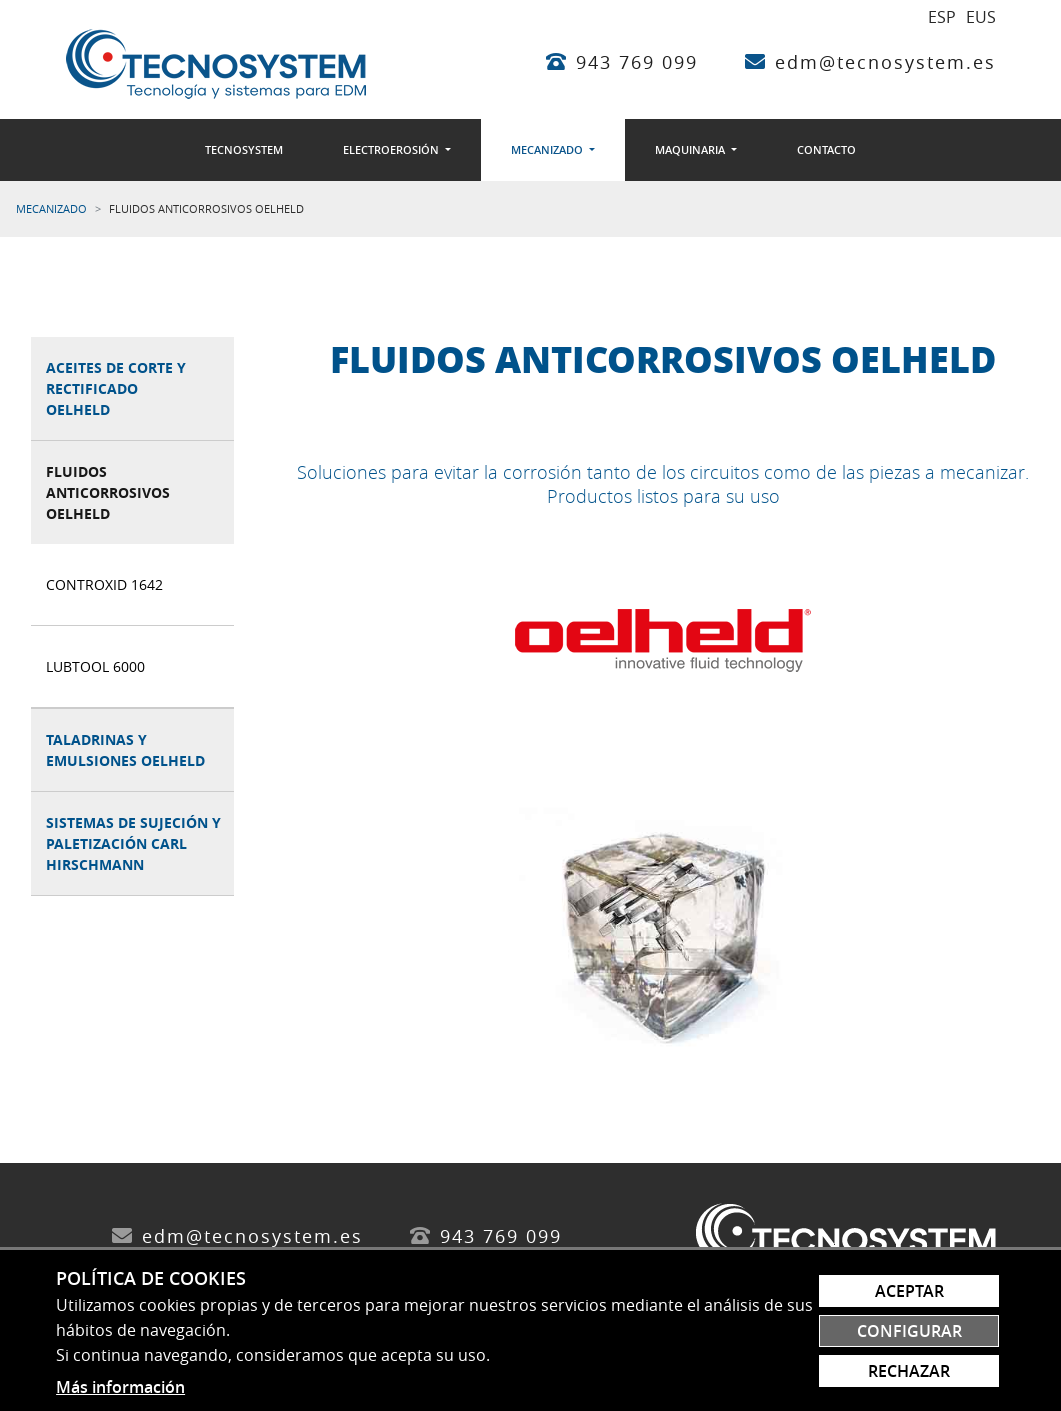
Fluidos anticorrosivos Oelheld (108, 492)
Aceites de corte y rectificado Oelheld (116, 388)
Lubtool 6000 (95, 666)
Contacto (826, 149)
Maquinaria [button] (691, 149)
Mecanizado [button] (548, 149)
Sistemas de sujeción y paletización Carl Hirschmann (133, 843)
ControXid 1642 (104, 584)
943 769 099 (637, 62)
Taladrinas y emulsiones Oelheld (125, 750)
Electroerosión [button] (392, 149)
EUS (981, 17)
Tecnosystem (244, 149)
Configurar (909, 1331)
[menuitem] (244, 150)
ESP (942, 17)
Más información (120, 1387)
